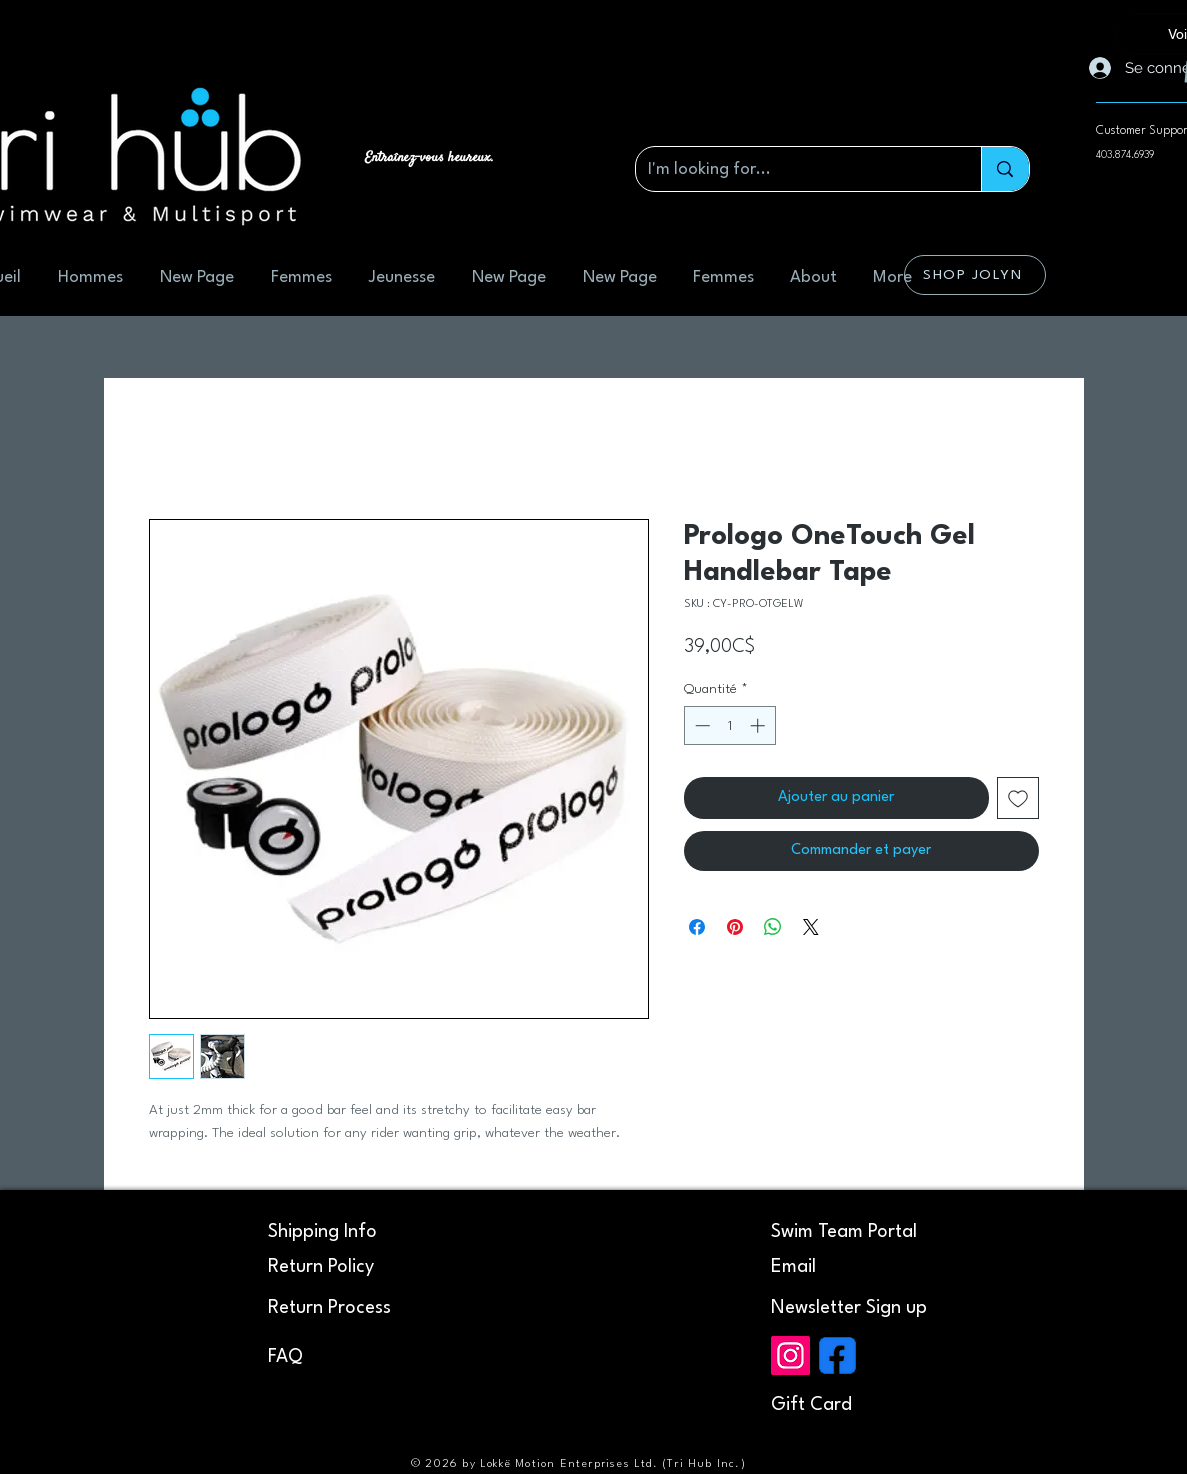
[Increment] (759, 725)
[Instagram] (790, 1355)
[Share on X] (811, 927)
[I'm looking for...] (794, 169)
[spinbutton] (729, 725)
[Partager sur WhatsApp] (773, 927)
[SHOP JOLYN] (975, 275)
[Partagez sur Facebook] (697, 927)
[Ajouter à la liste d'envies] (1018, 798)
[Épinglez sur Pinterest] (735, 927)
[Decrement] (700, 725)
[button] (849, 1308)
